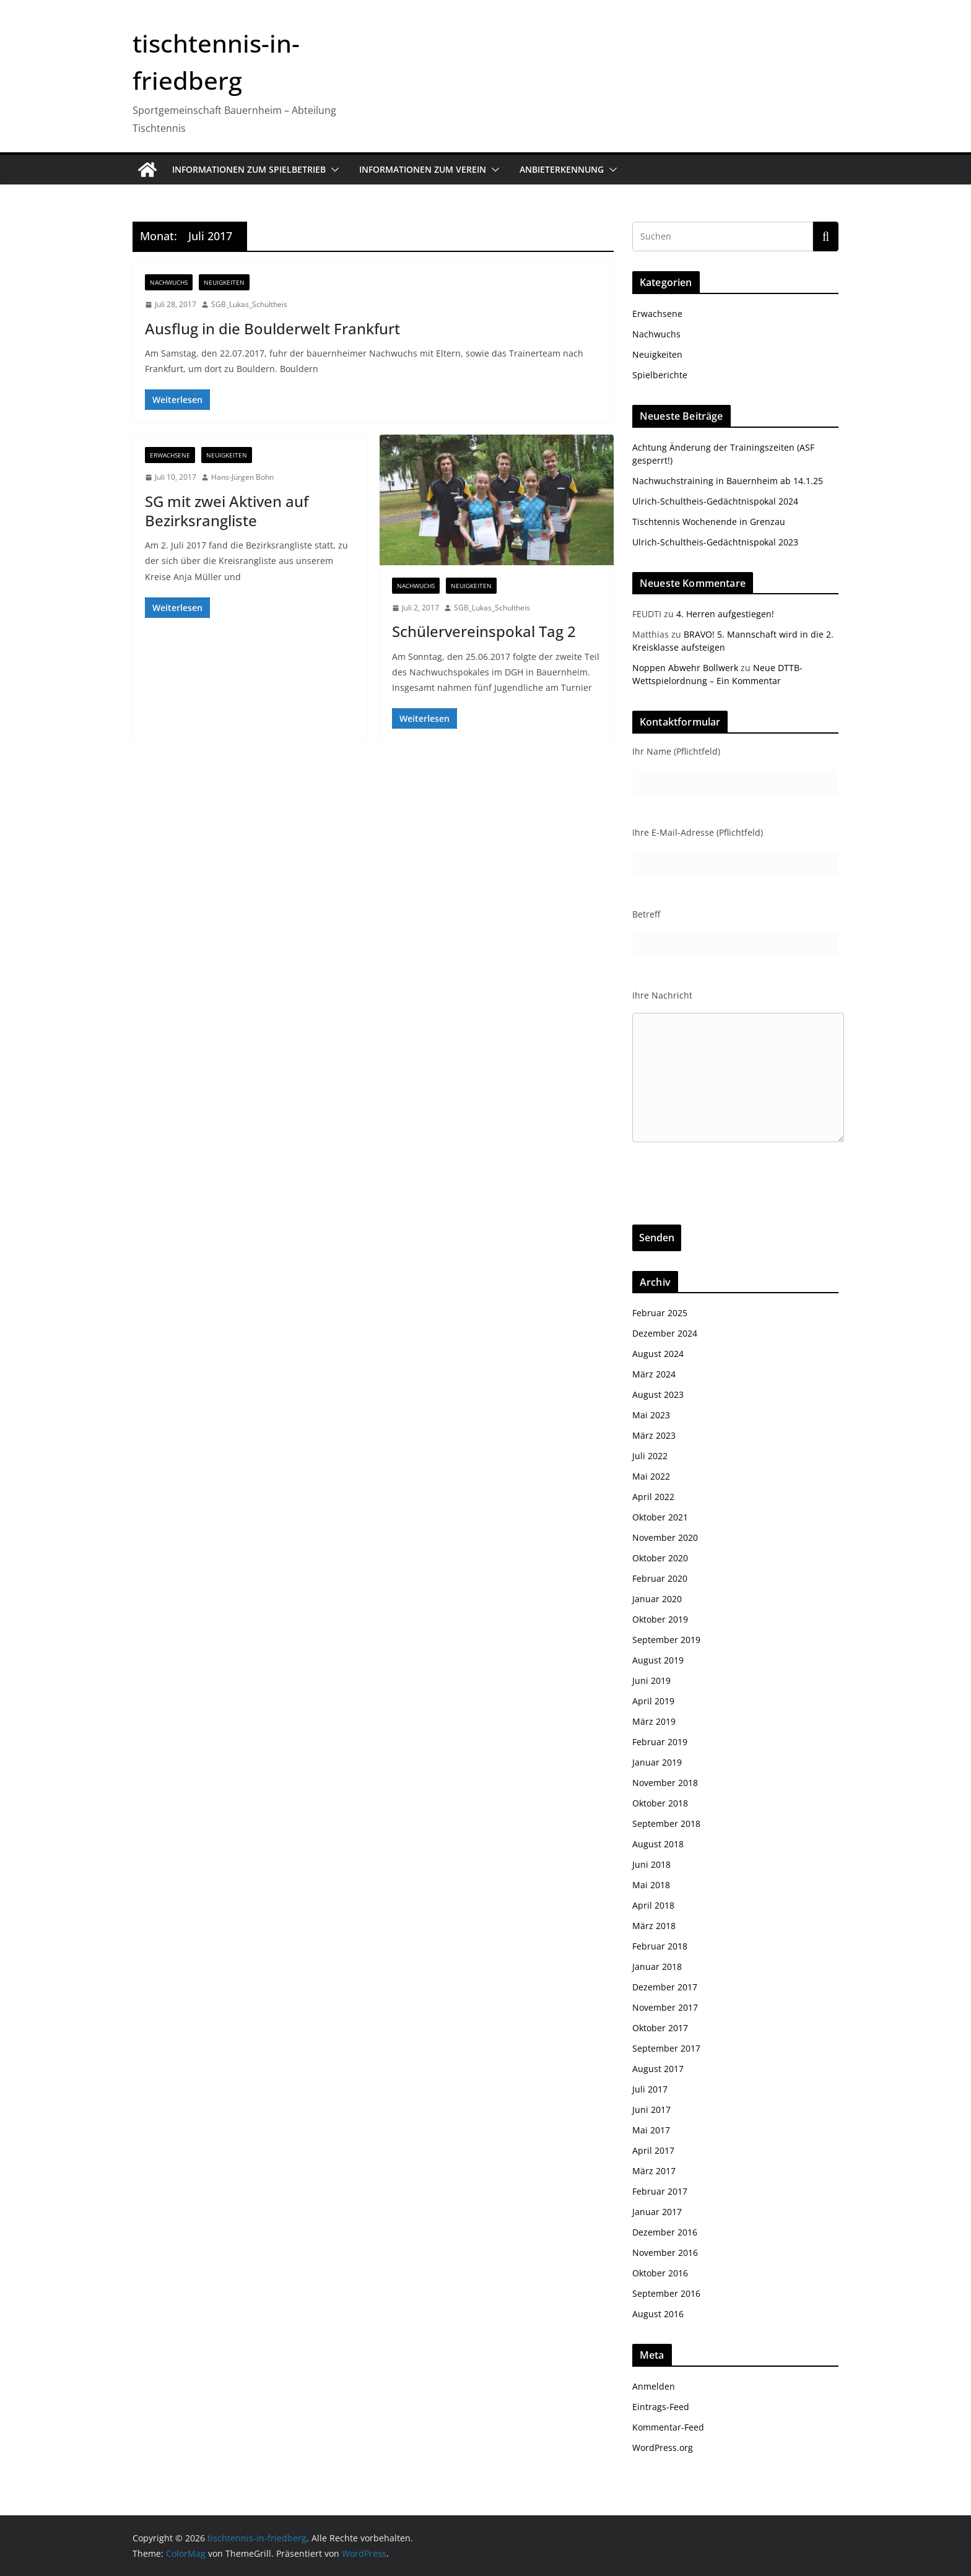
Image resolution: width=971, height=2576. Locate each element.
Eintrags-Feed (660, 2407)
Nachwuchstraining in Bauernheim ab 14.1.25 (727, 481)
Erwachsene (170, 455)
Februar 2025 (659, 1313)
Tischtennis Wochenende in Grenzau (708, 521)
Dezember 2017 (664, 1987)
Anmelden (653, 2386)
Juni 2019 (651, 1680)
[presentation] (726, 1200)
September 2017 (666, 2048)
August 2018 (658, 1844)
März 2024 (654, 1374)
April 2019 (653, 1701)
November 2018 (665, 1783)
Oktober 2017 (660, 2028)
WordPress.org (662, 2447)
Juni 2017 (651, 2109)
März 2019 (654, 1721)
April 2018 (653, 1905)
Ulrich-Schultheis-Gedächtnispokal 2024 (715, 501)
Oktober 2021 (660, 1517)
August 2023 (658, 1394)
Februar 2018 (659, 1946)
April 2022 (653, 1497)
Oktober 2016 (660, 2273)
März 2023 (654, 1435)
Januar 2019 (657, 1762)
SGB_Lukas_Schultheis (249, 304)
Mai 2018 (651, 1885)
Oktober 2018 (660, 1803)
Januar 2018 (657, 1966)
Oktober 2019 (660, 1619)
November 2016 (665, 2252)
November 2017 (665, 2007)
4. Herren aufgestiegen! (725, 614)
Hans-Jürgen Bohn (242, 477)
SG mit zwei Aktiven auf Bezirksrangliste (226, 511)
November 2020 (665, 1537)
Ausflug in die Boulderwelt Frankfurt (272, 328)
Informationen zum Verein (422, 169)
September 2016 (666, 2293)
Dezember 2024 (664, 1333)
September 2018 (666, 1823)
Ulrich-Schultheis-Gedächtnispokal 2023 (715, 542)
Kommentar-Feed (668, 2427)
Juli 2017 (650, 2089)
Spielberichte (659, 375)
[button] (332, 169)
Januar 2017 (657, 2212)
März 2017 (654, 2171)
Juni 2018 (651, 1864)
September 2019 (666, 1640)
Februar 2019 (659, 1742)
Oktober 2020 (660, 1558)
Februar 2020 (659, 1578)
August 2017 (658, 2069)
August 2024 (658, 1354)
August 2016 (658, 2314)
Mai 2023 (651, 1415)
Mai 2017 (651, 2130)
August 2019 (658, 1660)
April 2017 (653, 2150)
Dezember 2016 (664, 2232)
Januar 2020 (657, 1599)
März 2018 (654, 1926)
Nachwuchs (169, 282)
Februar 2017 (659, 2191)
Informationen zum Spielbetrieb (249, 169)
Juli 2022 (650, 1456)
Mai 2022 (651, 1476)
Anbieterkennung (562, 169)
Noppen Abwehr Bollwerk (685, 668)
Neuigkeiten (224, 282)
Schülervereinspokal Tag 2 (484, 631)
